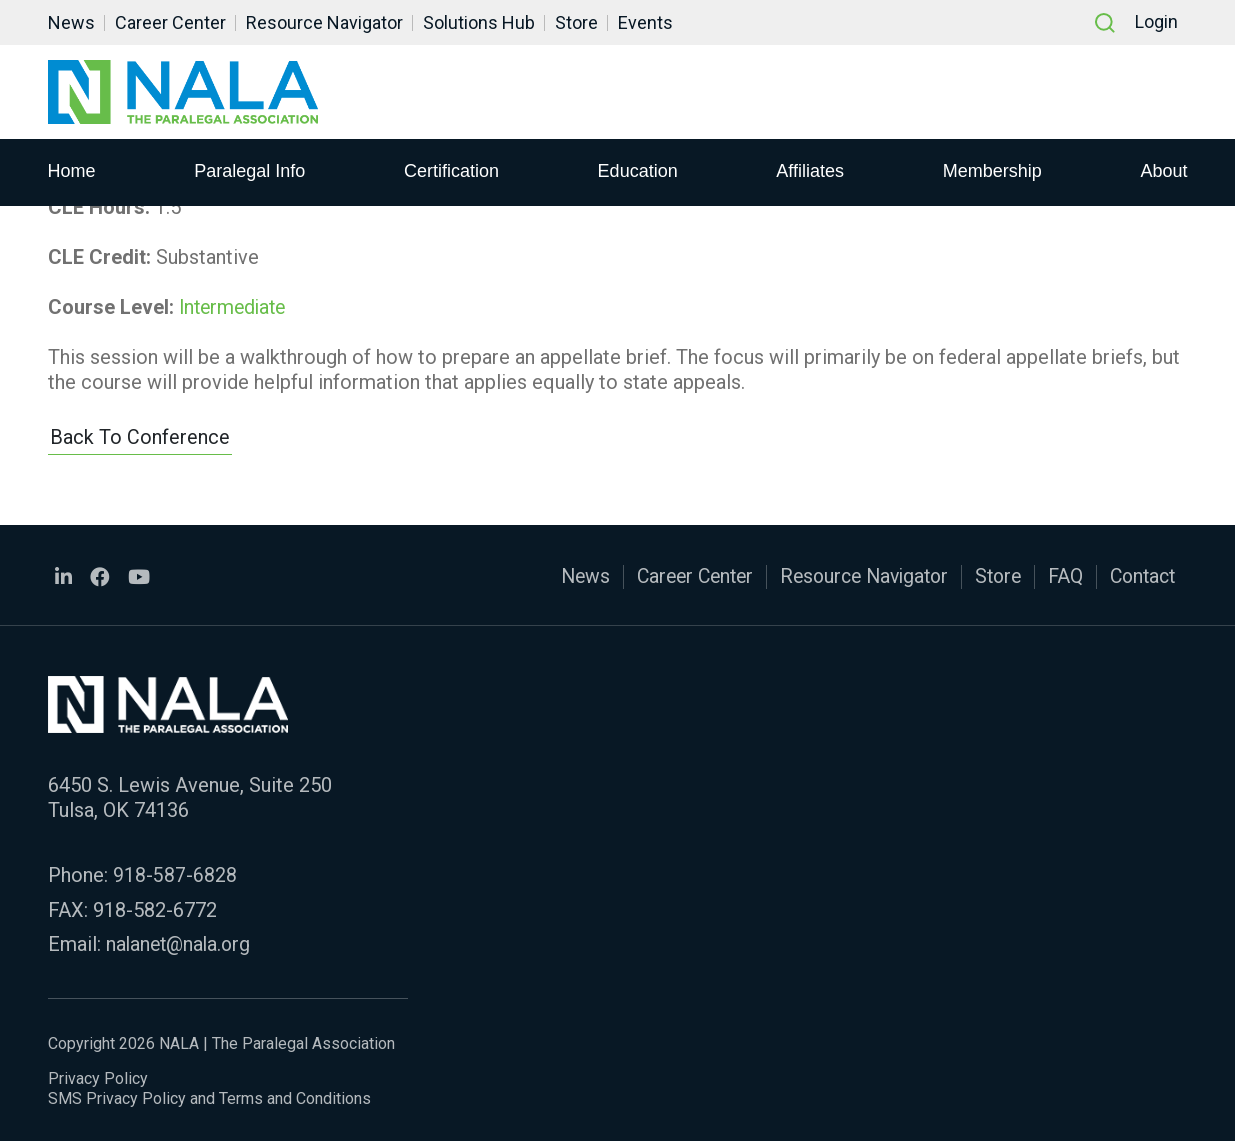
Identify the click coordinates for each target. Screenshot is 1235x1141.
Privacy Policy (98, 1075)
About (1163, 171)
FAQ (1060, 576)
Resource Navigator (324, 22)
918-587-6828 (175, 874)
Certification (451, 171)
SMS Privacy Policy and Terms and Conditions (209, 1095)
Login (1156, 22)
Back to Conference (140, 437)
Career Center (170, 22)
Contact (1140, 576)
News (71, 22)
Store (576, 22)
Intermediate (235, 306)
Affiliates (810, 171)
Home (72, 171)
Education (638, 171)
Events (645, 22)
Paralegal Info (249, 171)
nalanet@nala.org (181, 942)
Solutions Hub (479, 22)
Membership (992, 171)
